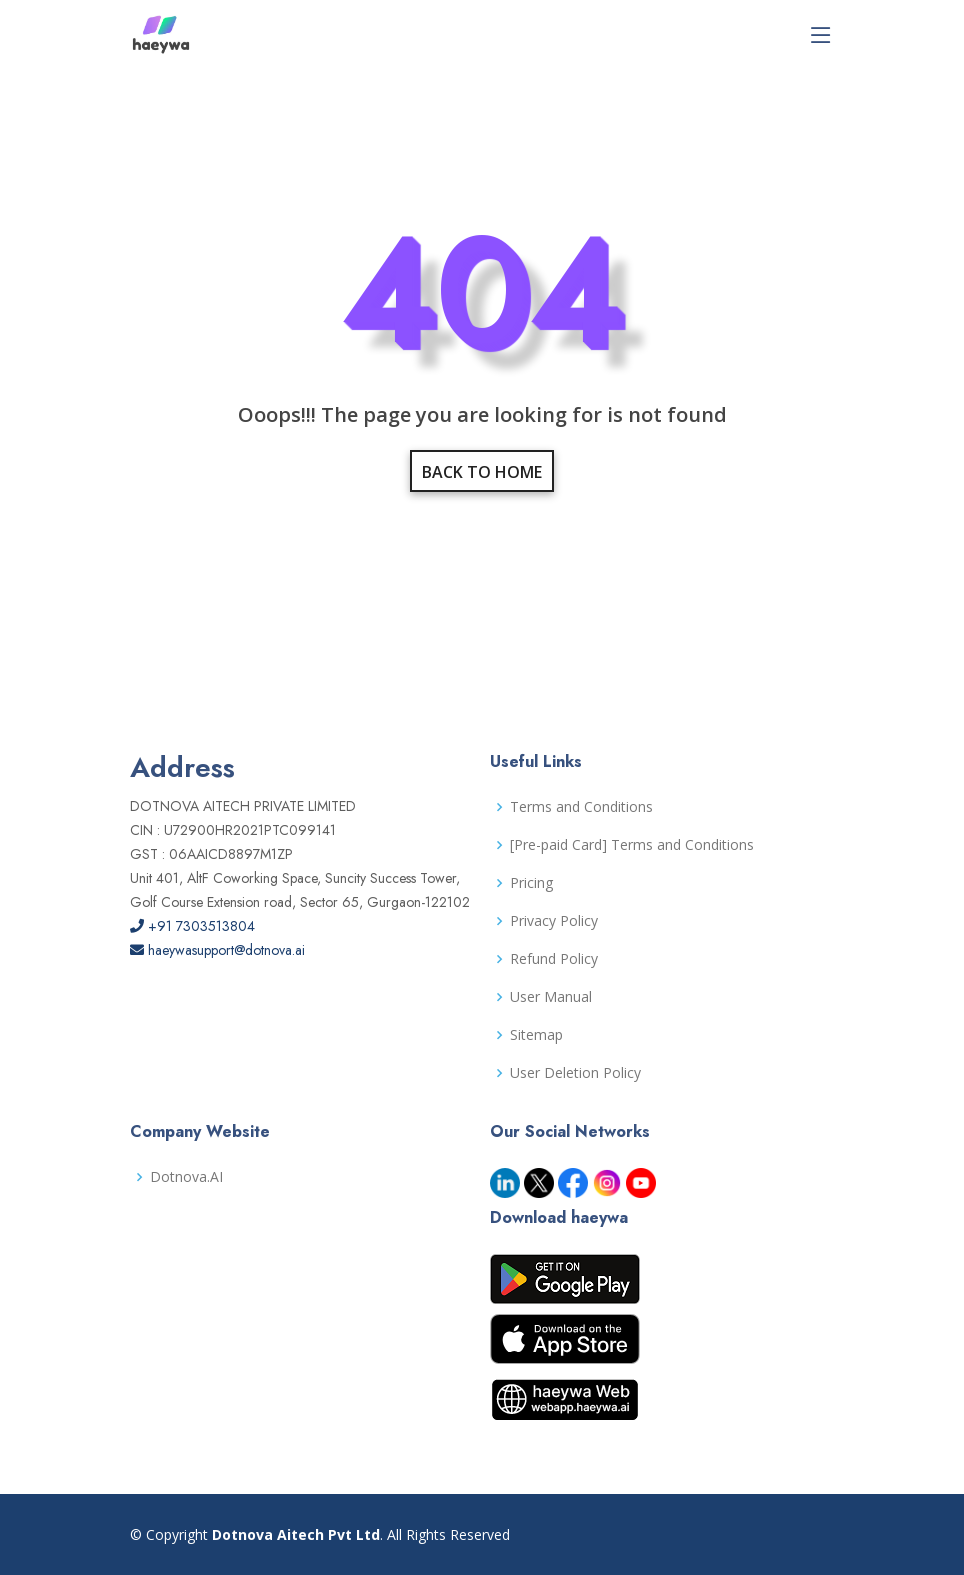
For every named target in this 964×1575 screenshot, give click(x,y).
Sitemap (536, 1035)
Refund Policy (554, 959)
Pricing (531, 883)
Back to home (482, 472)
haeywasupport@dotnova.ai (217, 950)
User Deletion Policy (575, 1073)
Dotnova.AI (186, 1177)
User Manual (551, 997)
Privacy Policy (554, 921)
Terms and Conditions (581, 807)
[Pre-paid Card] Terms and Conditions (632, 845)
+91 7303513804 (192, 926)
